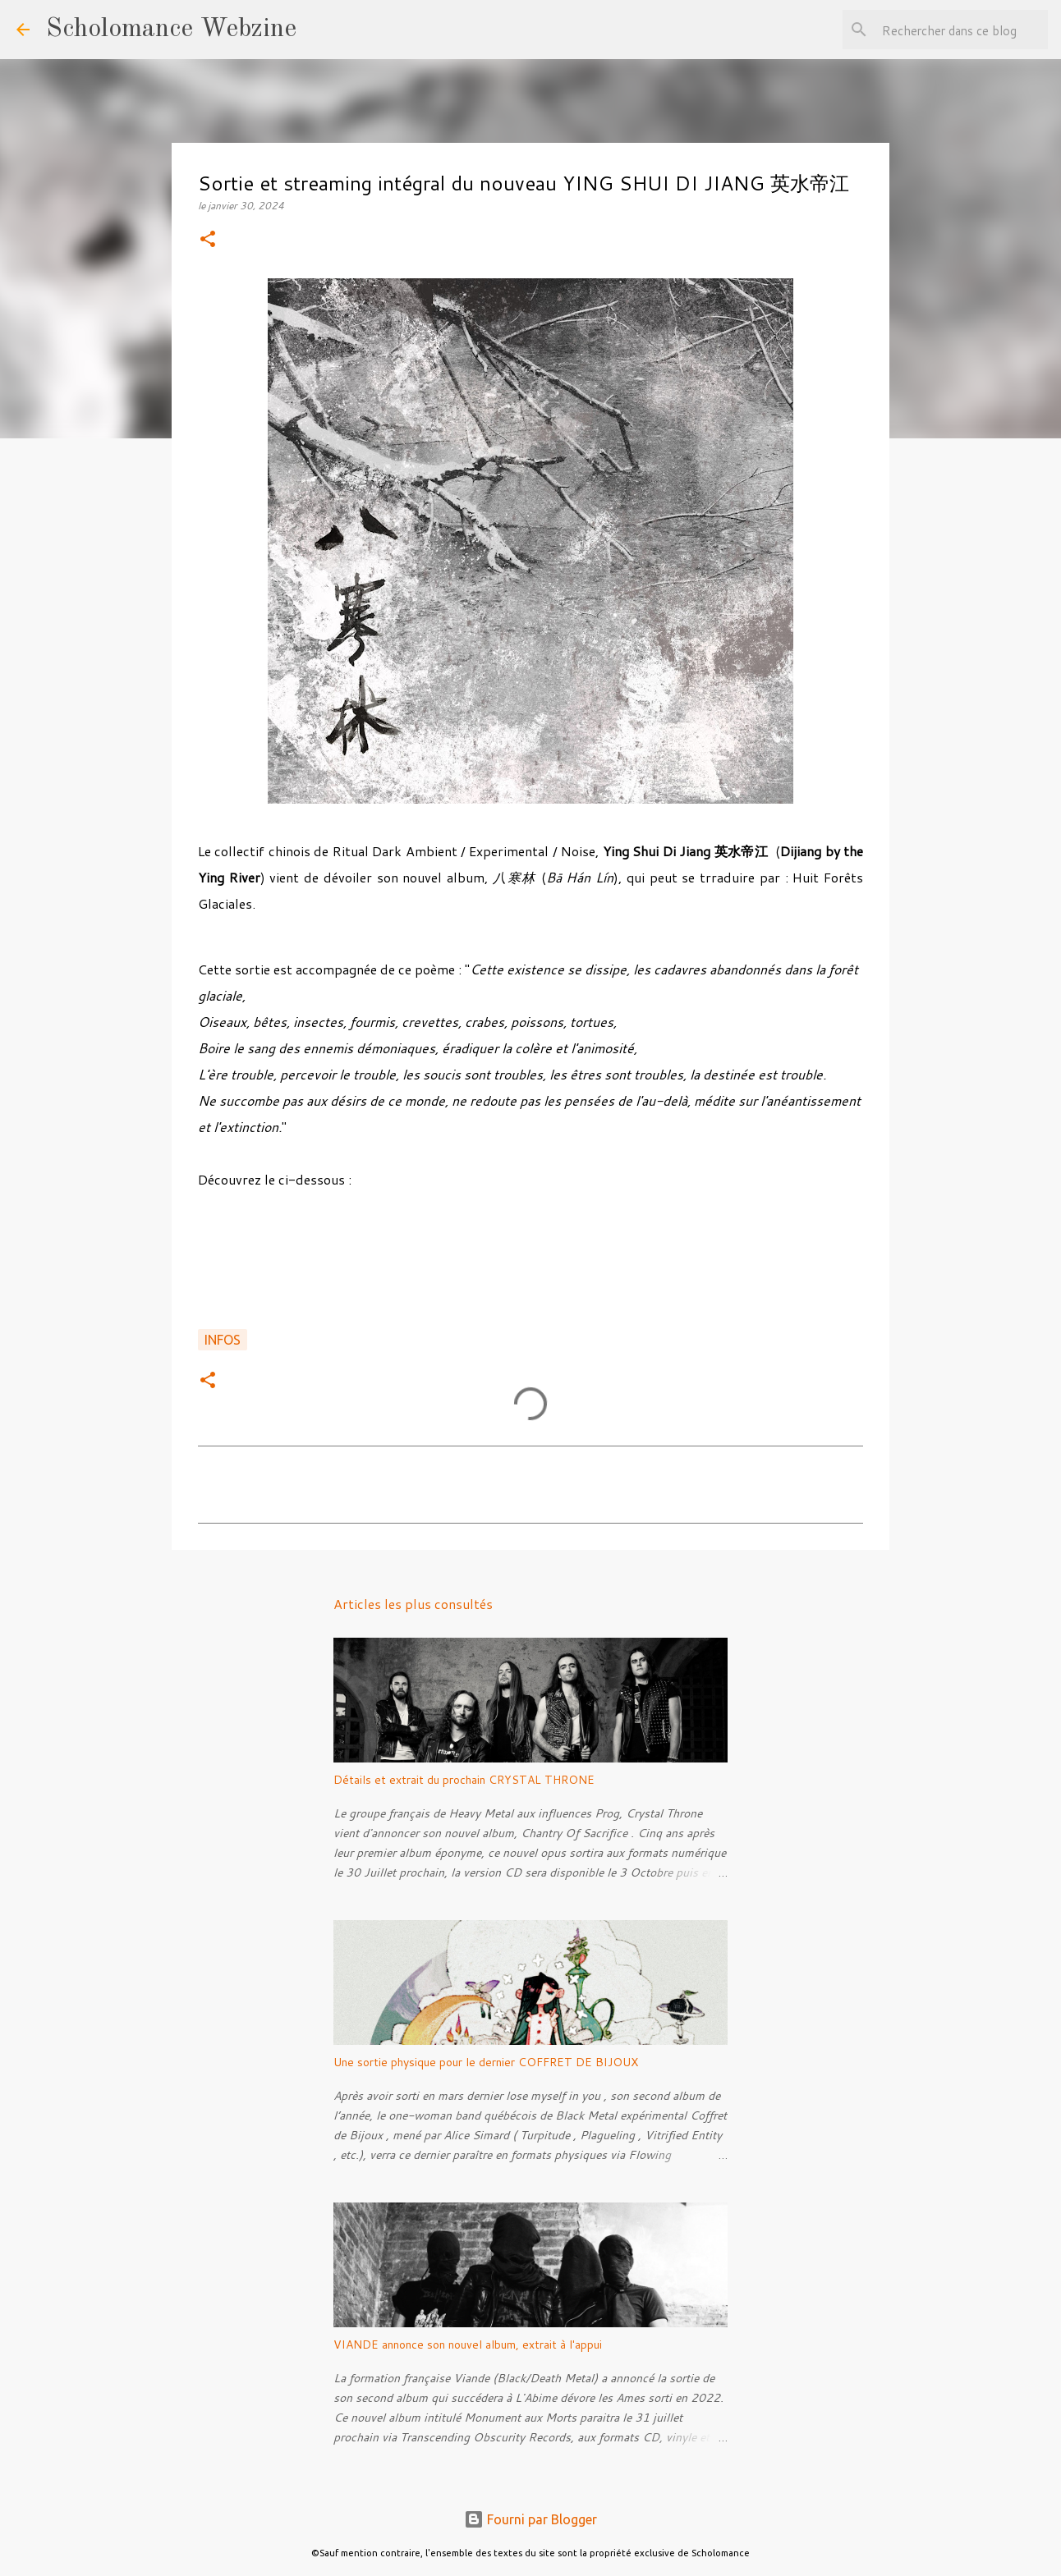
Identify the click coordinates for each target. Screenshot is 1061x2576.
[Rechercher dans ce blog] (961, 29)
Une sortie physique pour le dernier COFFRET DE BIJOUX (485, 2062)
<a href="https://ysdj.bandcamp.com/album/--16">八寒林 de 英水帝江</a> (530, 1268)
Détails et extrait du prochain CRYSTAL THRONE (464, 1780)
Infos (222, 1339)
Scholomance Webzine (171, 29)
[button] (208, 240)
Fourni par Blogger (530, 2519)
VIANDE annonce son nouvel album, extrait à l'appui (467, 2344)
